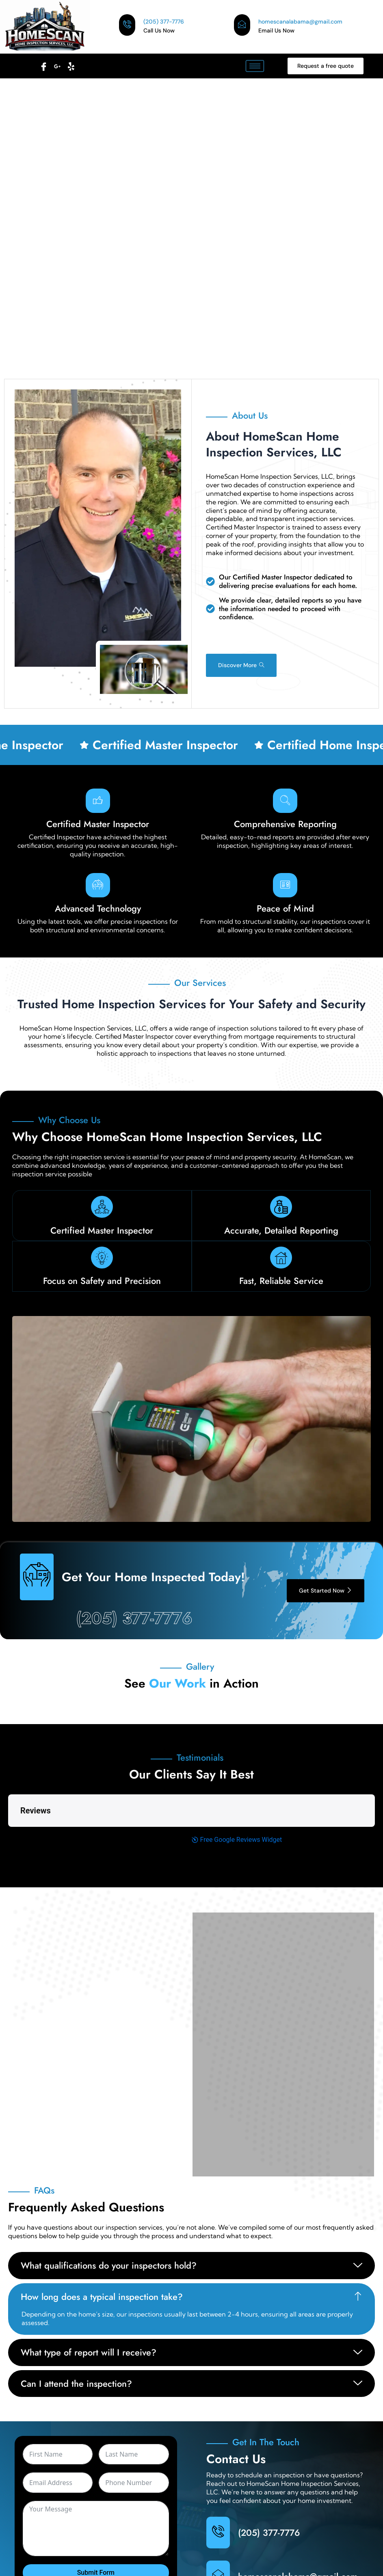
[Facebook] (43, 64)
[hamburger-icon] (255, 66)
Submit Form (96, 2520)
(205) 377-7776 (134, 1618)
